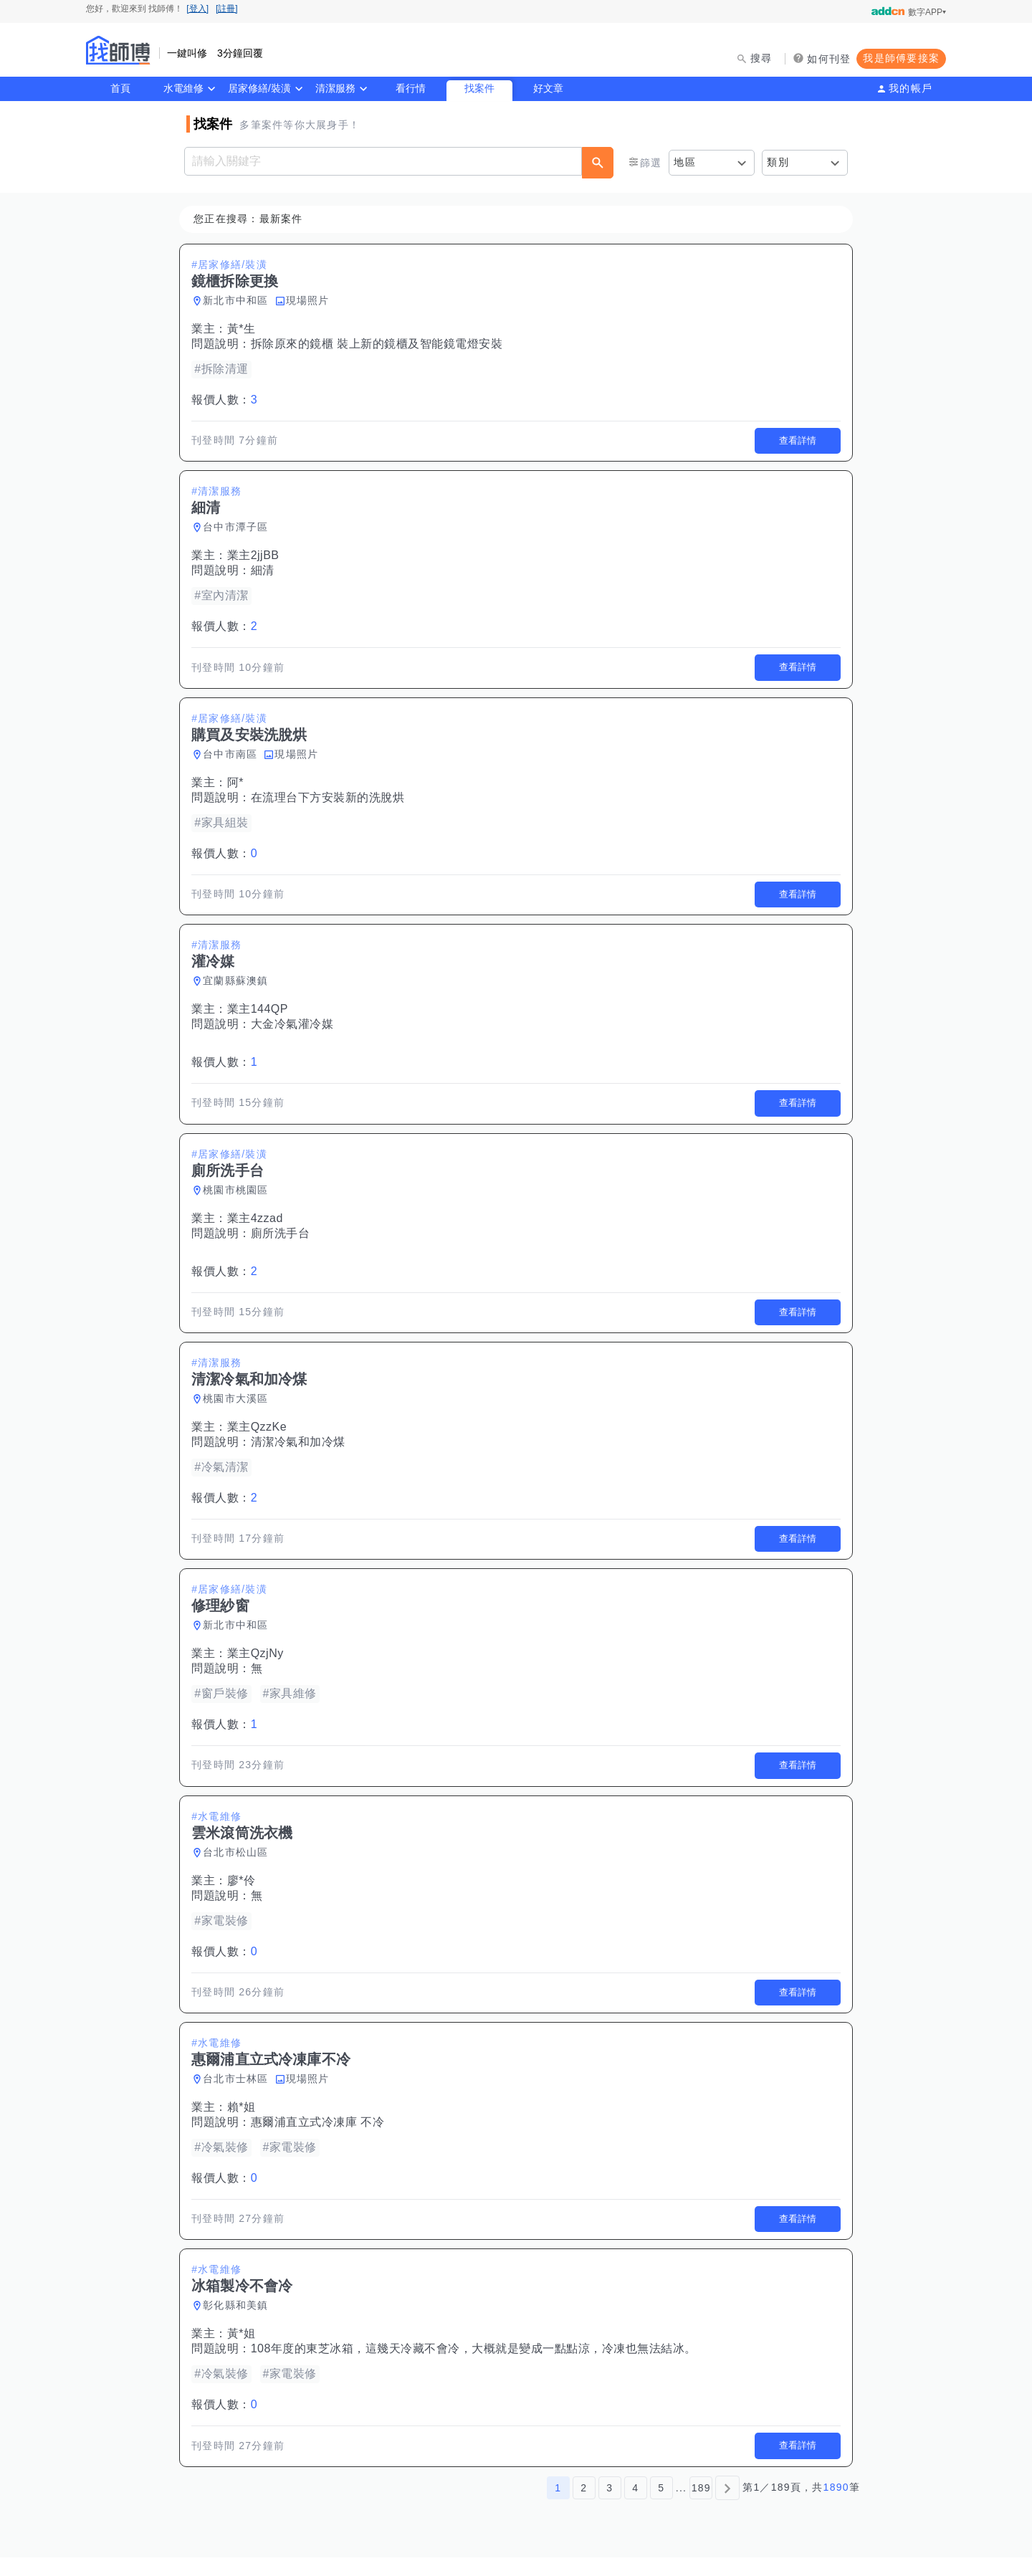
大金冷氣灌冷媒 (295, 1030)
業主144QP (260, 1014)
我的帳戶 (910, 88)
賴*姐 (244, 2122)
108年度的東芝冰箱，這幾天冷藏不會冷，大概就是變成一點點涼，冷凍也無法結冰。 (476, 2366)
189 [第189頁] (701, 2506)
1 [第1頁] (558, 2506)
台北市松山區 (239, 1865)
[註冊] (227, 9)
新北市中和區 (239, 300)
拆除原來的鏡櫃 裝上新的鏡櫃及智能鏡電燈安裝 (379, 344)
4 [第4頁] (635, 2506)
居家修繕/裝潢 (259, 88)
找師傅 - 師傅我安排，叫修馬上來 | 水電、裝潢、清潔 (118, 50)
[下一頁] (727, 2506)
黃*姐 (244, 2350)
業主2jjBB (256, 557)
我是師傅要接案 (901, 58)
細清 (265, 572)
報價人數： (227, 399)
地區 (685, 162)
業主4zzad (258, 1225)
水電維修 (183, 88)
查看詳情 (795, 441)
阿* (238, 786)
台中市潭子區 (239, 529)
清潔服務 (335, 88)
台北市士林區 (239, 2093)
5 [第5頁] (661, 2506)
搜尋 (761, 58)
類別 (778, 162)
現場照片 (311, 300)
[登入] (197, 9)
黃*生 (244, 329)
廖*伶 (244, 1893)
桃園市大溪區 (239, 1407)
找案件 (479, 88)
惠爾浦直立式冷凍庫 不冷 (320, 2137)
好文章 (548, 88)
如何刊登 (829, 59)
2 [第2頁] (583, 2506)
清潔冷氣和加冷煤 (301, 1451)
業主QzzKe (260, 1436)
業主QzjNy (258, 1665)
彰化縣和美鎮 (239, 2322)
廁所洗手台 (283, 1240)
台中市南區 (233, 757)
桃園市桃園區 (239, 1197)
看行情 (411, 88)
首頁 (120, 88)
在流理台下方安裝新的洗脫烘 (331, 801)
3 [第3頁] (609, 2506)
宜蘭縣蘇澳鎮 (239, 986)
